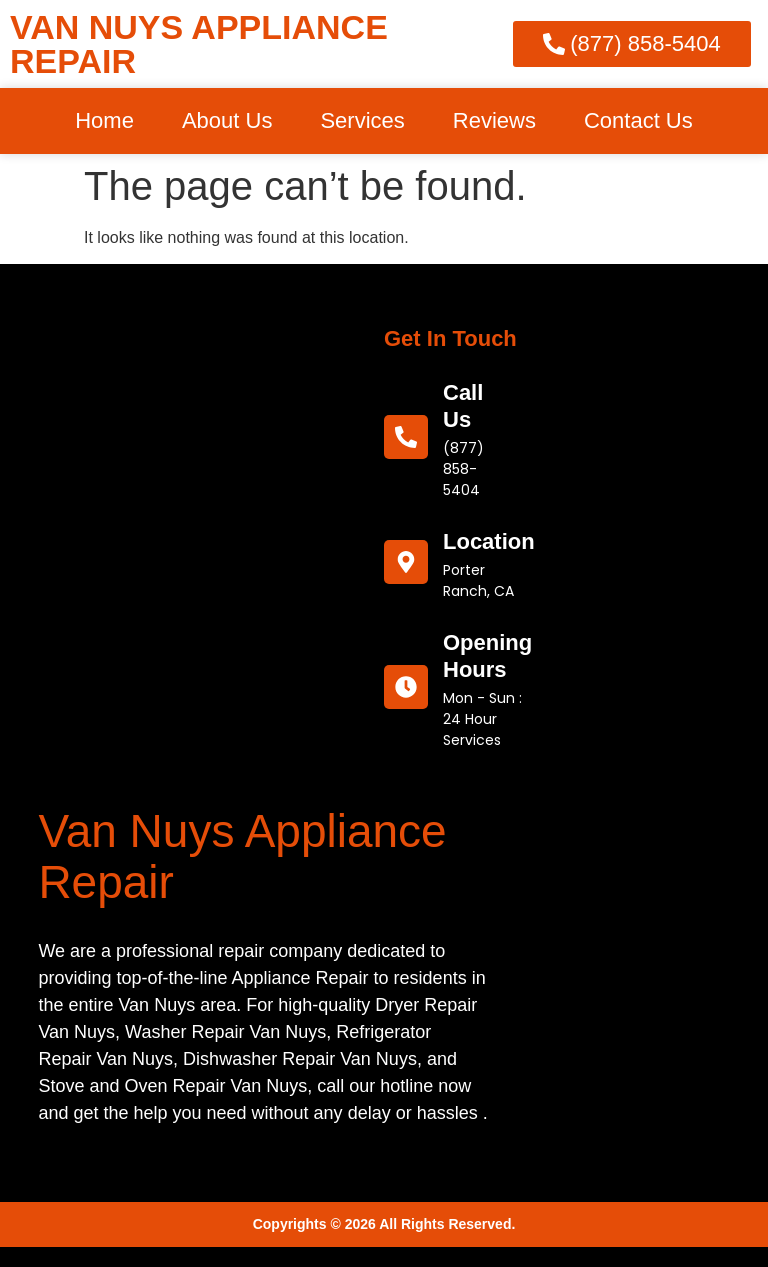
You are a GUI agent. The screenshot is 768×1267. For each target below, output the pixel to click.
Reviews (494, 120)
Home (104, 120)
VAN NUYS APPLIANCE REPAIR (199, 44)
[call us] (406, 437)
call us (463, 405)
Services (362, 120)
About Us (227, 120)
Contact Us (638, 120)
